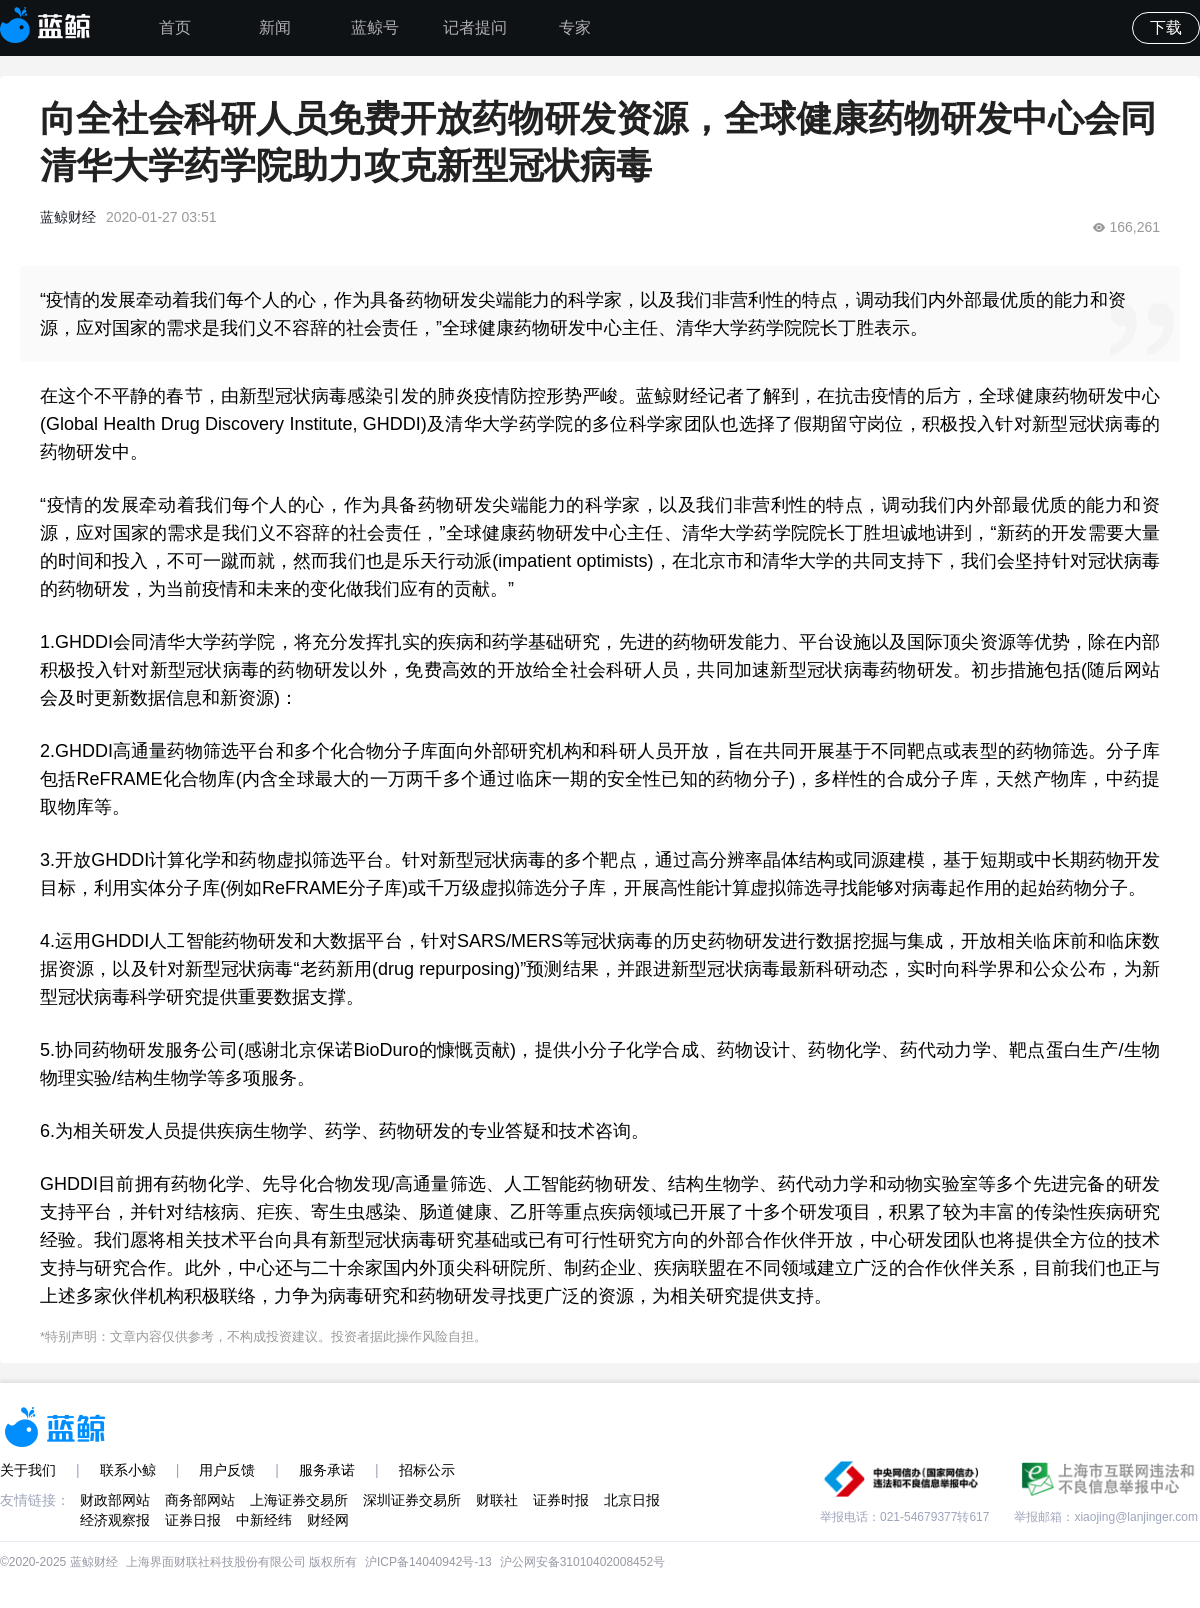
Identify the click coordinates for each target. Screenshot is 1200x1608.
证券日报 (193, 1520)
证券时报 (561, 1500)
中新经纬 (264, 1520)
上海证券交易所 (299, 1500)
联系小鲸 (128, 1470)
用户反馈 (227, 1470)
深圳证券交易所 (412, 1500)
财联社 (497, 1500)
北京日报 (632, 1500)
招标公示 (427, 1470)
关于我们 (28, 1470)
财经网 (328, 1520)
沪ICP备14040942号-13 (428, 1562)
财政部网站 (115, 1500)
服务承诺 (327, 1470)
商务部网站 (200, 1500)
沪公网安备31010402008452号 (582, 1562)
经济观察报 (115, 1520)
